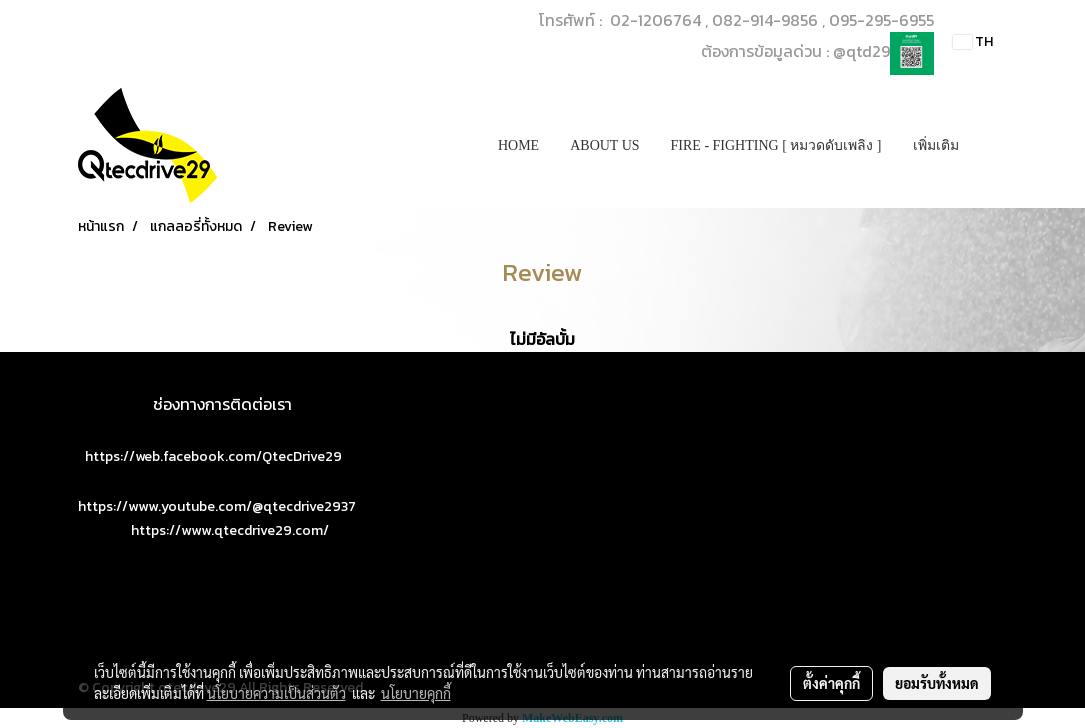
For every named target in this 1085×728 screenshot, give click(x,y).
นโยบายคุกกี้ (416, 693)
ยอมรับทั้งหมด (937, 683)
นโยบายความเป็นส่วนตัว (276, 693)
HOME (518, 145)
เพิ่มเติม (936, 145)
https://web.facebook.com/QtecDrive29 (213, 456)
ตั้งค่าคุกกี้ (831, 683)
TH (973, 41)
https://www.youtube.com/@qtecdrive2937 (217, 506)
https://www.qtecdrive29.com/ (230, 530)
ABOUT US (604, 145)
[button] (992, 146)
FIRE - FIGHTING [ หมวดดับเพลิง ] (776, 145)
